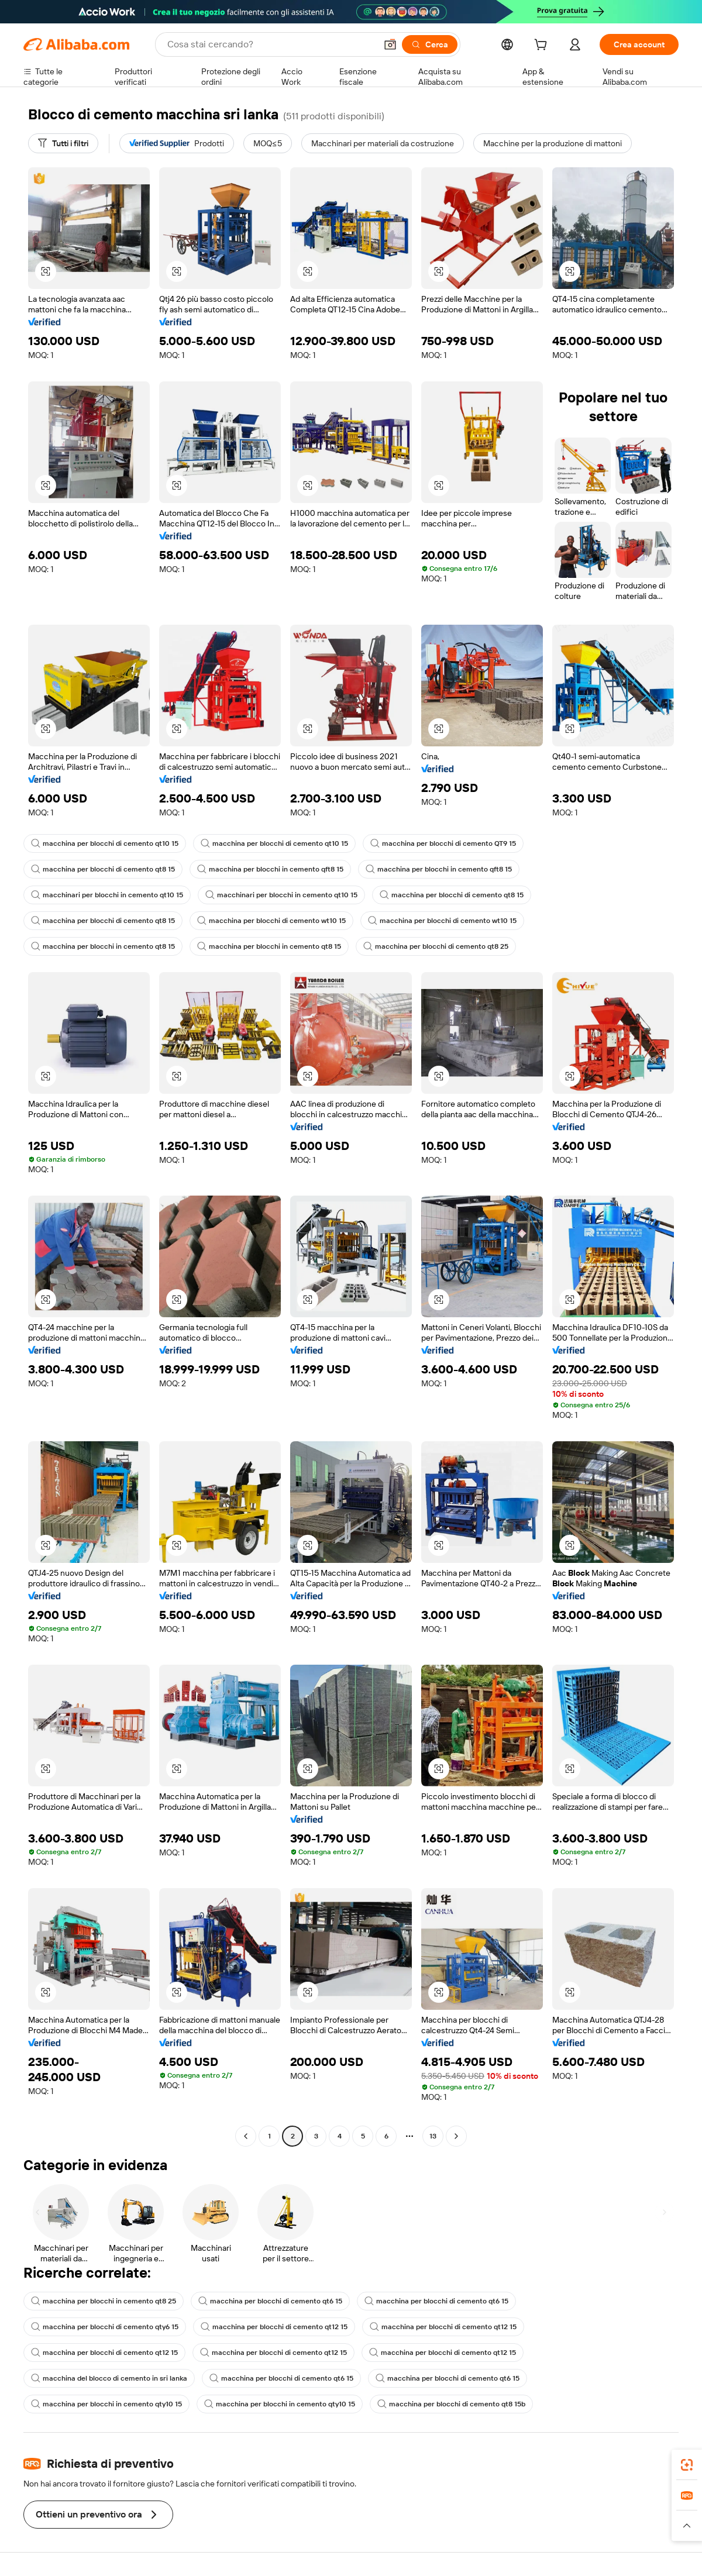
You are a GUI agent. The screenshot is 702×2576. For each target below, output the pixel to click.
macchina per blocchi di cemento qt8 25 (435, 946)
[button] (390, 44)
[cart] (543, 46)
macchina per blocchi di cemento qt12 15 (274, 2327)
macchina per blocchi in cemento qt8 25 (103, 2301)
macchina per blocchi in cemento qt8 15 (103, 946)
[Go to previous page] (245, 2136)
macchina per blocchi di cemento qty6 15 (104, 2327)
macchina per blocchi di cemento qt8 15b (451, 2404)
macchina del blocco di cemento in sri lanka (109, 2378)
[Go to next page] (456, 2136)
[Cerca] (429, 44)
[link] (687, 2465)
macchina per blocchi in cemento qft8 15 (270, 869)
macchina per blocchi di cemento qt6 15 (270, 2301)
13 (432, 2136)
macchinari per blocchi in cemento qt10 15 (107, 895)
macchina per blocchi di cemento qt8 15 (103, 869)
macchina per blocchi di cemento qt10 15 (104, 843)
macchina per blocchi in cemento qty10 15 (106, 2404)
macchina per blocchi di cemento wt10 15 (271, 920)
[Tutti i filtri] (63, 143)
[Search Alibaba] (270, 44)
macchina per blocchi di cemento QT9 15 (443, 843)
